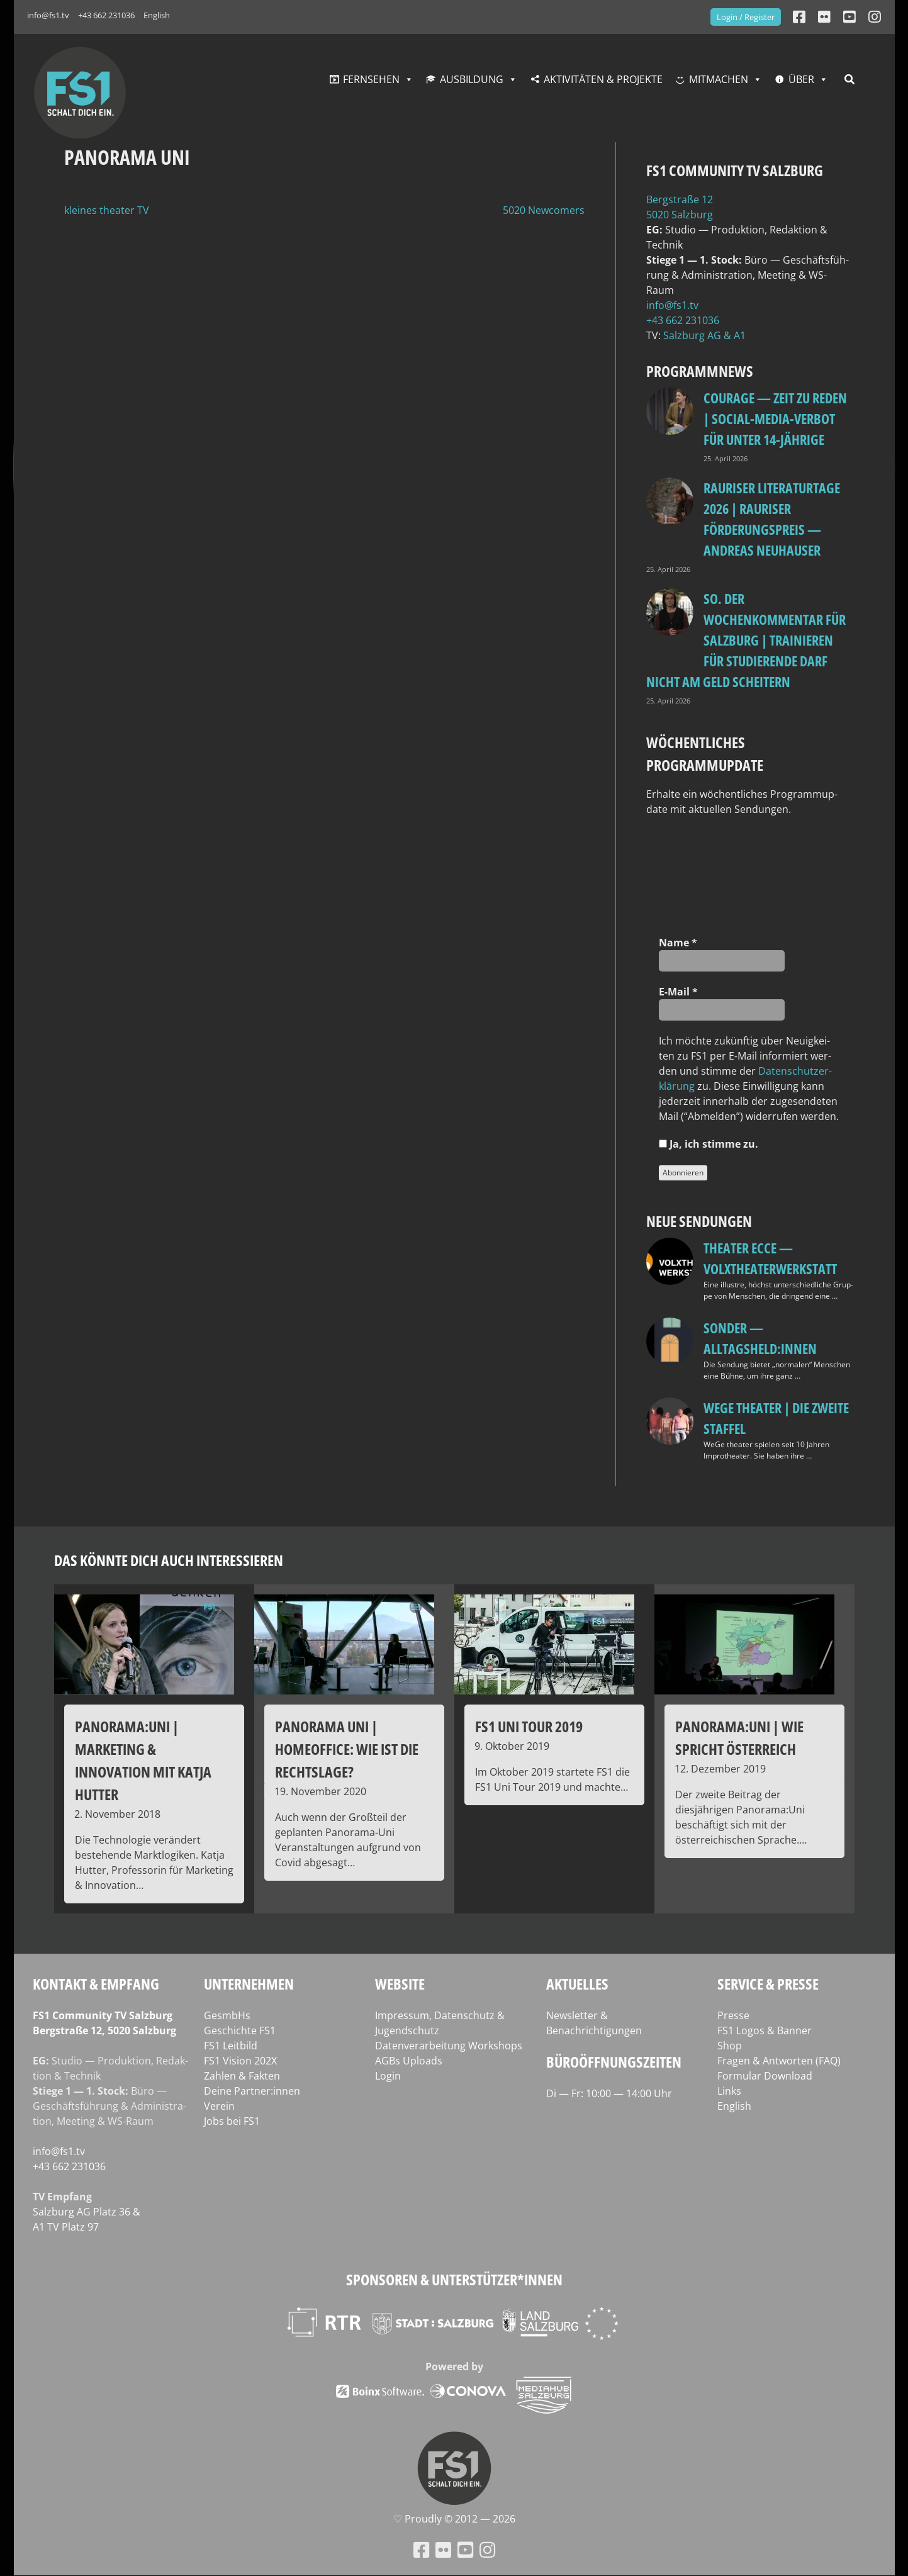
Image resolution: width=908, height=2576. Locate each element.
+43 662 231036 (106, 15)
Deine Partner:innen (252, 2091)
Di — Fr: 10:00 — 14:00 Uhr (609, 2093)
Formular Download (764, 2076)
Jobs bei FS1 (232, 2121)
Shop (729, 2045)
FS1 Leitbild (230, 2045)
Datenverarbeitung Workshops (448, 2045)
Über (801, 79)
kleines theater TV (106, 210)
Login (388, 2076)
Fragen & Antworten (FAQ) (779, 2061)
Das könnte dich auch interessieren (168, 1560)
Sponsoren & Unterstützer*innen (454, 2279)
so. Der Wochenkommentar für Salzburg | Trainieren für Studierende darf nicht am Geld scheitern (746, 640)
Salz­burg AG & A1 (704, 335)
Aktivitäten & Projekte (603, 79)
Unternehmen (249, 1983)
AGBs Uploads (408, 2061)
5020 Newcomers (544, 210)
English (156, 15)
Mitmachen (718, 79)
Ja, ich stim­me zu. (708, 1144)
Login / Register (746, 17)
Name (678, 942)
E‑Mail (678, 992)
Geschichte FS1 (240, 2030)
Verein (219, 2106)
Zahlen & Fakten (242, 2076)
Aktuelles (577, 1983)
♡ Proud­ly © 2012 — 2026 (454, 2519)
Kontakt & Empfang (96, 1983)
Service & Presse (768, 1983)
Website (400, 1983)
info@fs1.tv (48, 15)
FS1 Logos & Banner (764, 2030)
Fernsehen (371, 79)
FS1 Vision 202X (240, 2061)
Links (729, 2091)
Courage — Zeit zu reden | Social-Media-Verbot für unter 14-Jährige (775, 418)
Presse (733, 2015)
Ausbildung (471, 79)
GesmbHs (227, 2015)
